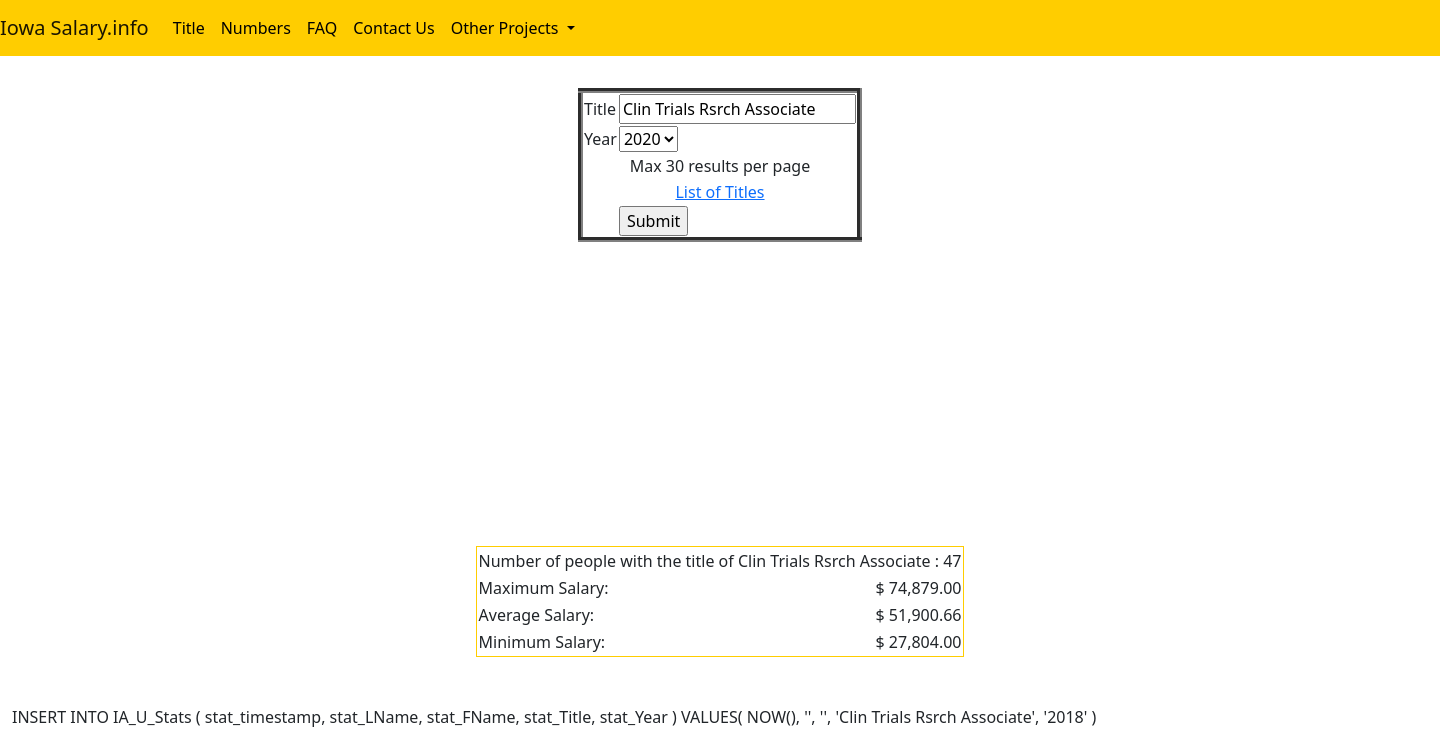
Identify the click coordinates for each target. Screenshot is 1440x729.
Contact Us (393, 28)
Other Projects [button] (507, 28)
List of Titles (719, 192)
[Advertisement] (612, 382)
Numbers (256, 28)
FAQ (322, 28)
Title (189, 28)
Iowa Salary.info (74, 27)
